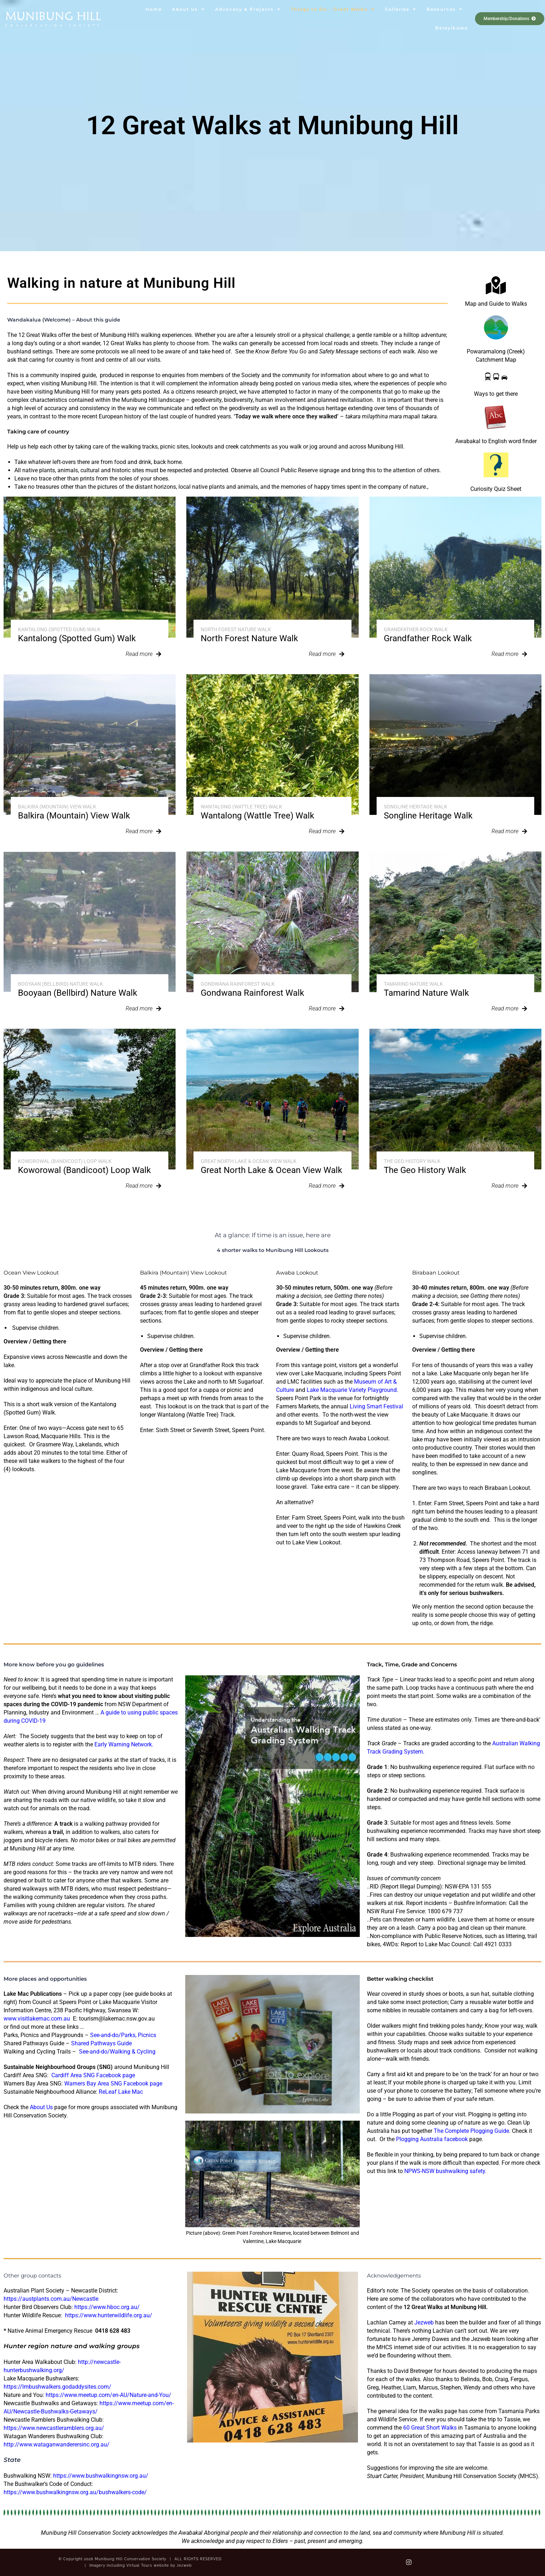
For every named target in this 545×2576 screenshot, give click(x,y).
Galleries (400, 9)
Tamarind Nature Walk (413, 984)
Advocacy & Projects (248, 9)
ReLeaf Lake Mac (121, 2091)
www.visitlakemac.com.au (37, 2018)
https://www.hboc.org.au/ (107, 2307)
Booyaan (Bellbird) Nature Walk (60, 984)
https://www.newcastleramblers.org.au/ (54, 2428)
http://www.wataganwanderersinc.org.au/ (57, 2444)
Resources (445, 9)
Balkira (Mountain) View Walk (57, 807)
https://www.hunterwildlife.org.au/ (109, 2315)
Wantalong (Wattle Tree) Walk (241, 807)
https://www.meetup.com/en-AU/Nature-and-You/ (108, 2395)
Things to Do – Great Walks (333, 9)
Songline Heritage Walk (415, 807)
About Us (188, 9)
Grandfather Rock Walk (416, 629)
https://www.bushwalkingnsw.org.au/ (100, 2475)
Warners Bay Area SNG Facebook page (113, 2083)
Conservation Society (53, 25)
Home (153, 9)
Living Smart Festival (376, 1406)
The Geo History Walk (412, 1161)
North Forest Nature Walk (236, 629)
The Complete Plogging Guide (471, 2130)
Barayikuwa (451, 28)
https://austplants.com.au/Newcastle (51, 2298)
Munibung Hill (53, 16)
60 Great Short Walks (430, 2427)
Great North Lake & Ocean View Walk (249, 1161)
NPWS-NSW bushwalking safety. (446, 2171)
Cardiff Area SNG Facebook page (93, 2075)
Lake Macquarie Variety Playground (352, 1389)
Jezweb (424, 2322)
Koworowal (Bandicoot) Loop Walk (65, 1161)
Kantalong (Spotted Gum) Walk (59, 629)
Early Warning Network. (123, 1744)
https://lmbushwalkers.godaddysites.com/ (57, 2386)
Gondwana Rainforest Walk (238, 984)
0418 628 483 (112, 2330)
